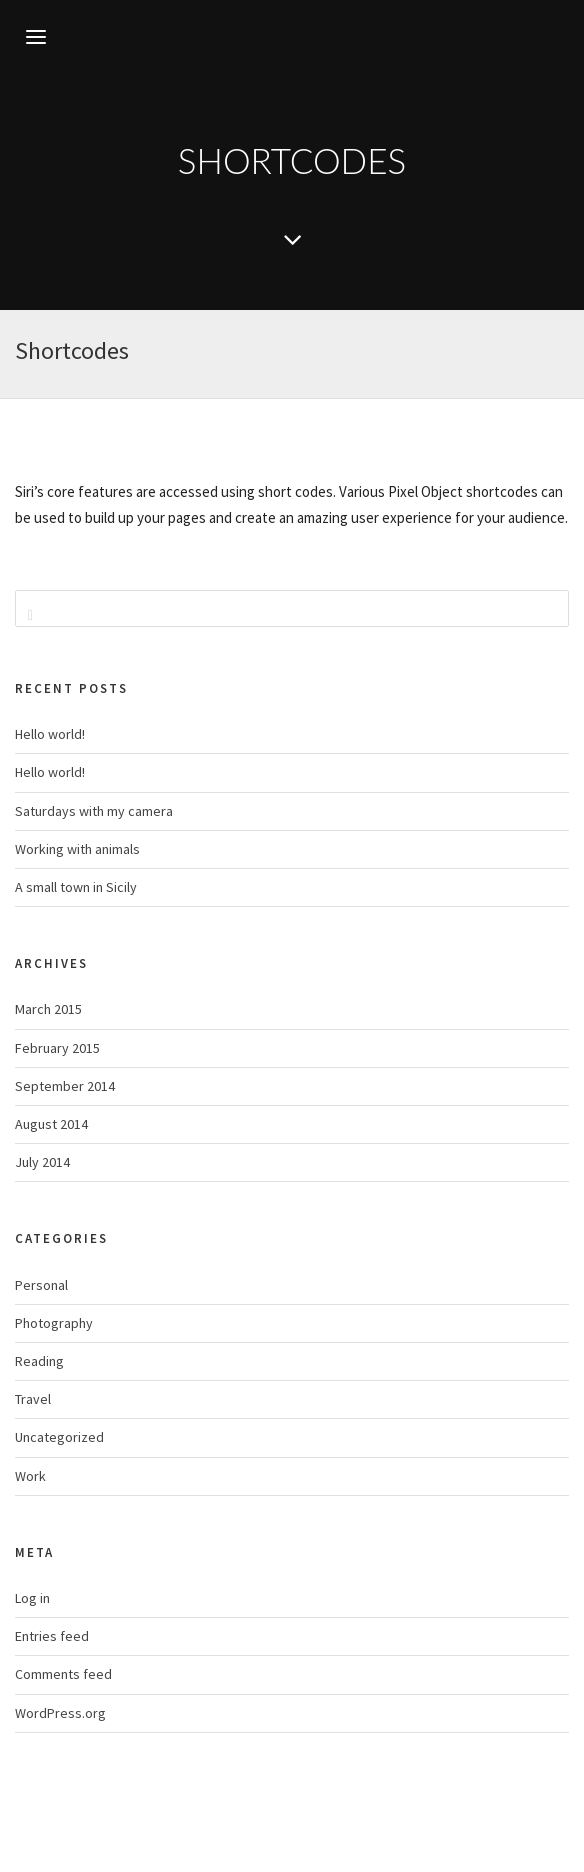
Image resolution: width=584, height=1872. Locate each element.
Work (30, 1476)
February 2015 (57, 1048)
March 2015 (48, 1009)
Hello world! (50, 734)
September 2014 (65, 1086)
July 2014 (42, 1162)
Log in (32, 1598)
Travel (33, 1399)
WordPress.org (60, 1713)
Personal (41, 1285)
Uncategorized (59, 1437)
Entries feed (52, 1636)
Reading (39, 1361)
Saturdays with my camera (94, 811)
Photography (54, 1323)
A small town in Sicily (76, 887)
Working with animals (77, 849)
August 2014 (51, 1124)
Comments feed (63, 1674)
